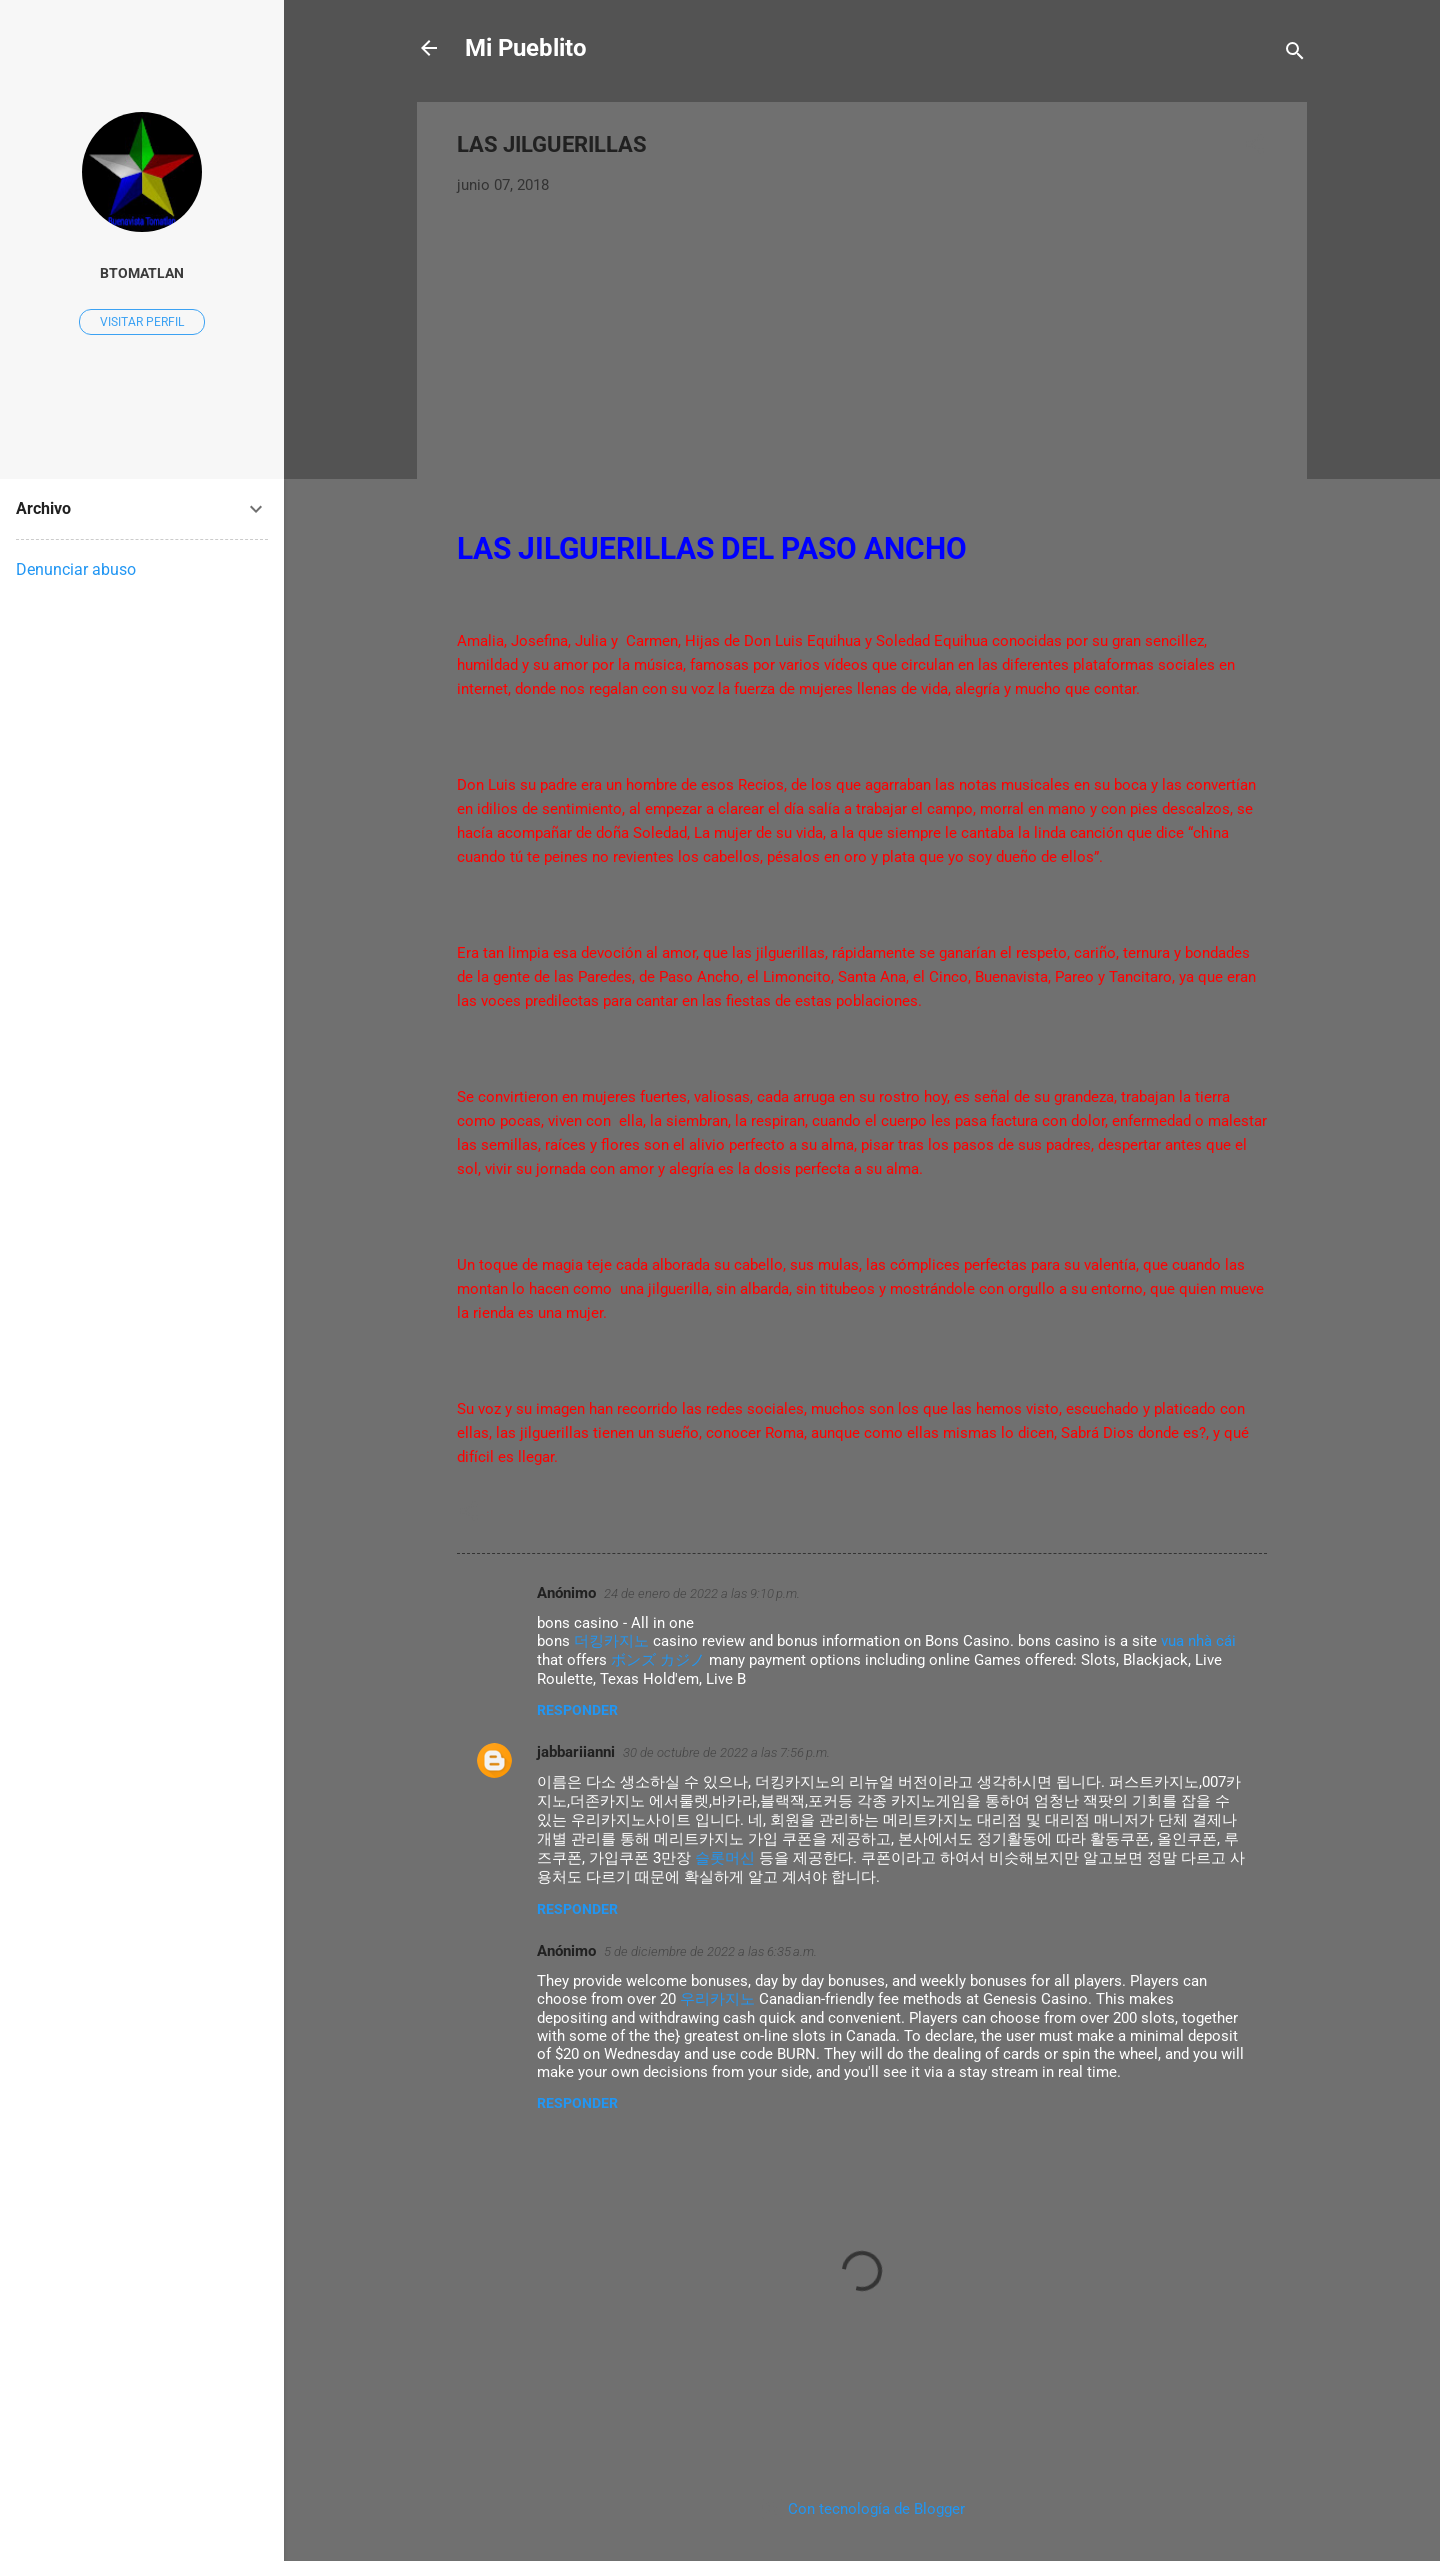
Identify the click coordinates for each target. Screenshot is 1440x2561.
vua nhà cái (1198, 1641)
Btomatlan (142, 273)
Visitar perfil (142, 322)
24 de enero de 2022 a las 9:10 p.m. (702, 1593)
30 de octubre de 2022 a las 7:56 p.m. (726, 1752)
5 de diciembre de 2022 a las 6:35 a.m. (710, 1951)
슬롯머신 (725, 1858)
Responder (577, 1710)
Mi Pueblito (526, 48)
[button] (1255, 147)
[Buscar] (1295, 54)
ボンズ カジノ (658, 1660)
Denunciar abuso (76, 569)
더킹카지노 (611, 1641)
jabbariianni (576, 1752)
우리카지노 (717, 1999)
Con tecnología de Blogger (862, 2509)
